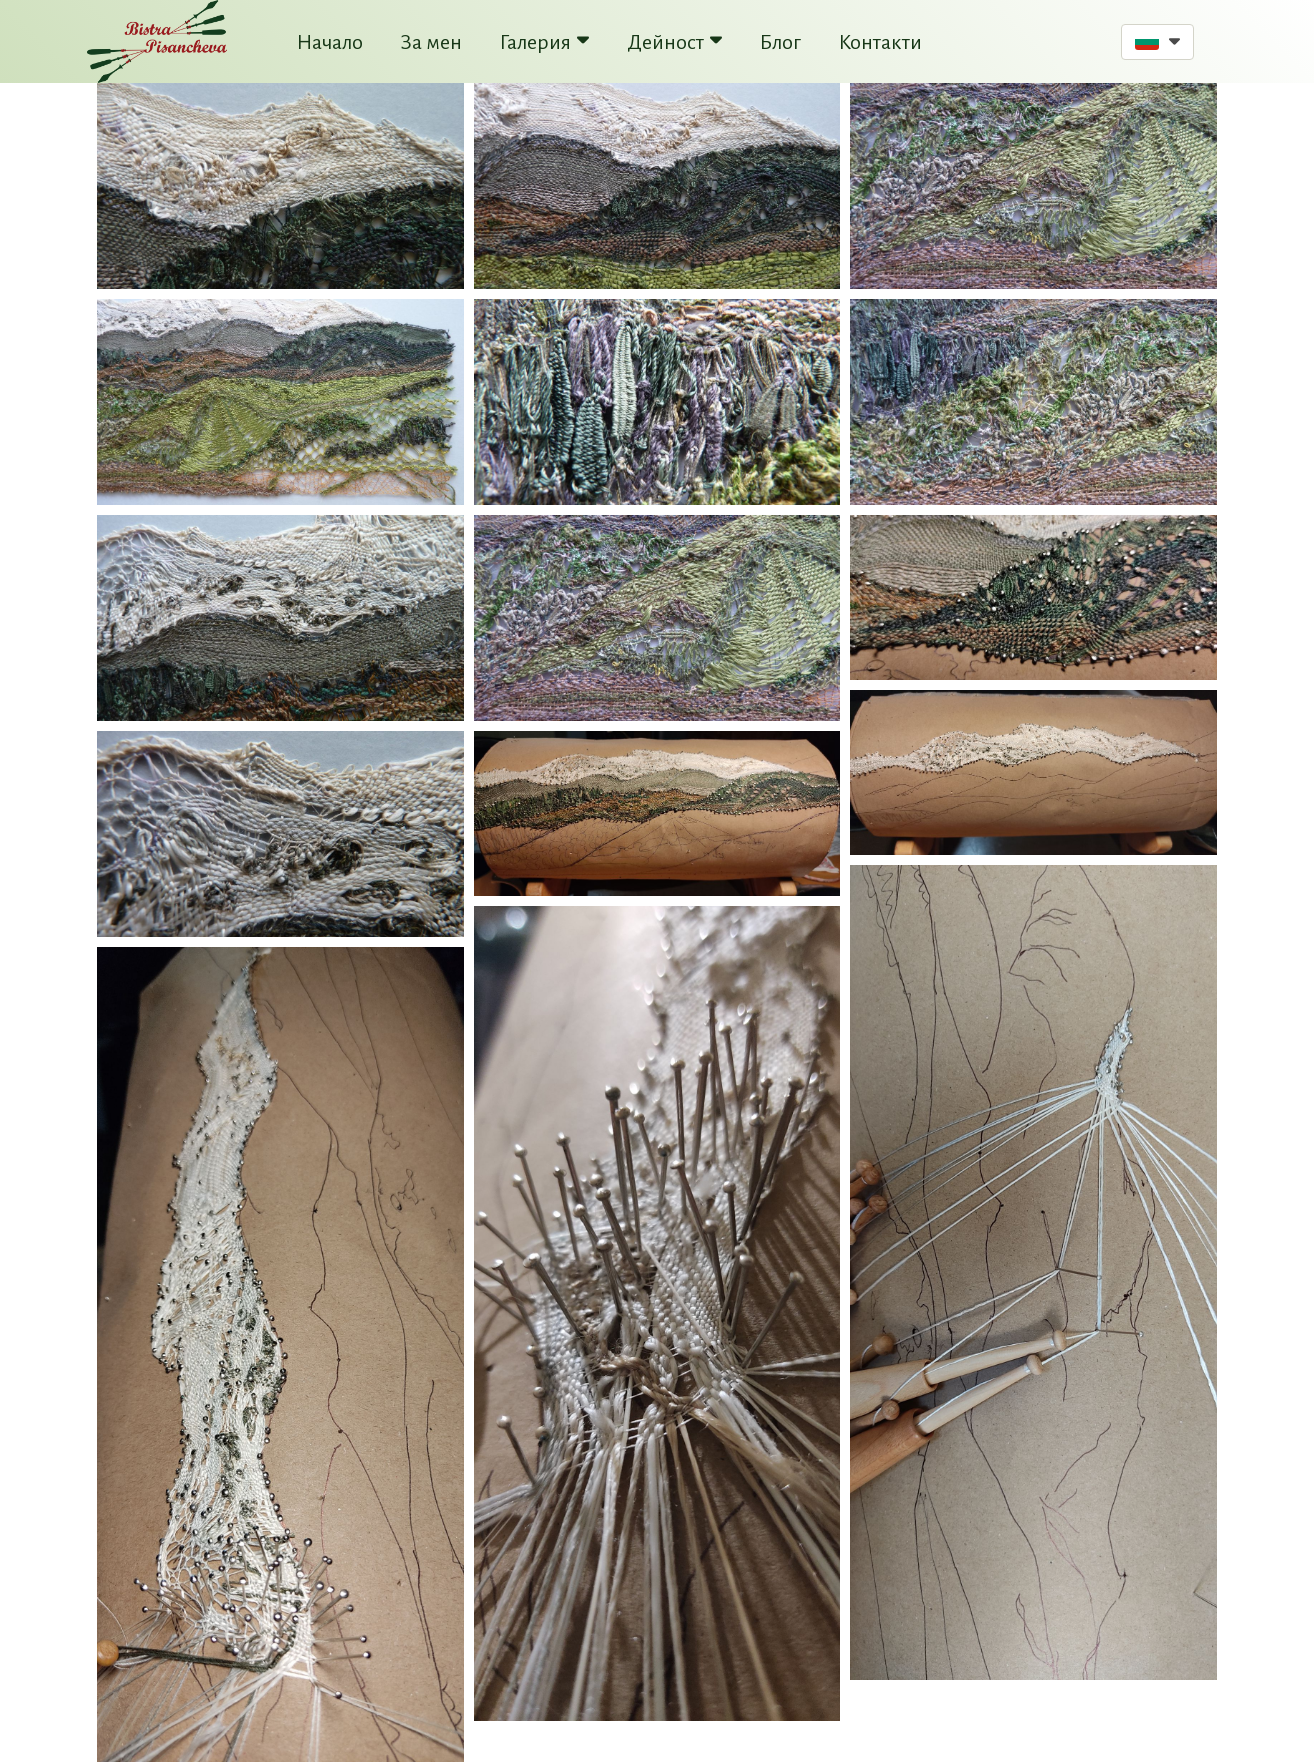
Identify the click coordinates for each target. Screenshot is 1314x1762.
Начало (330, 42)
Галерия (544, 42)
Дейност (674, 42)
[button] (1157, 42)
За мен (431, 42)
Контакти (880, 42)
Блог (780, 42)
